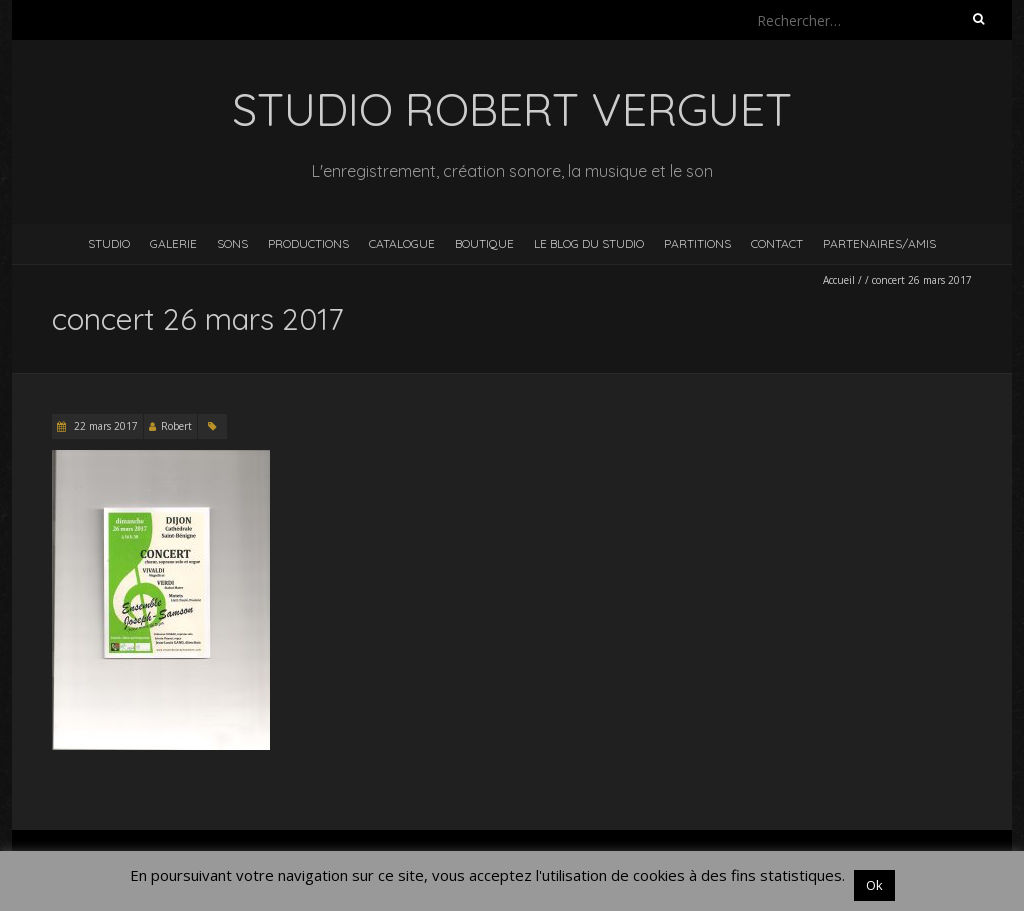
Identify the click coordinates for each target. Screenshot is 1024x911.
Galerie (173, 243)
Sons (232, 243)
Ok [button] (874, 885)
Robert (176, 426)
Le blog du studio (589, 243)
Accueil (839, 280)
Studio (109, 243)
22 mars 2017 (104, 426)
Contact (777, 243)
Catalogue (402, 243)
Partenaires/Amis (879, 243)
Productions (308, 243)
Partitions (697, 243)
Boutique (484, 243)
